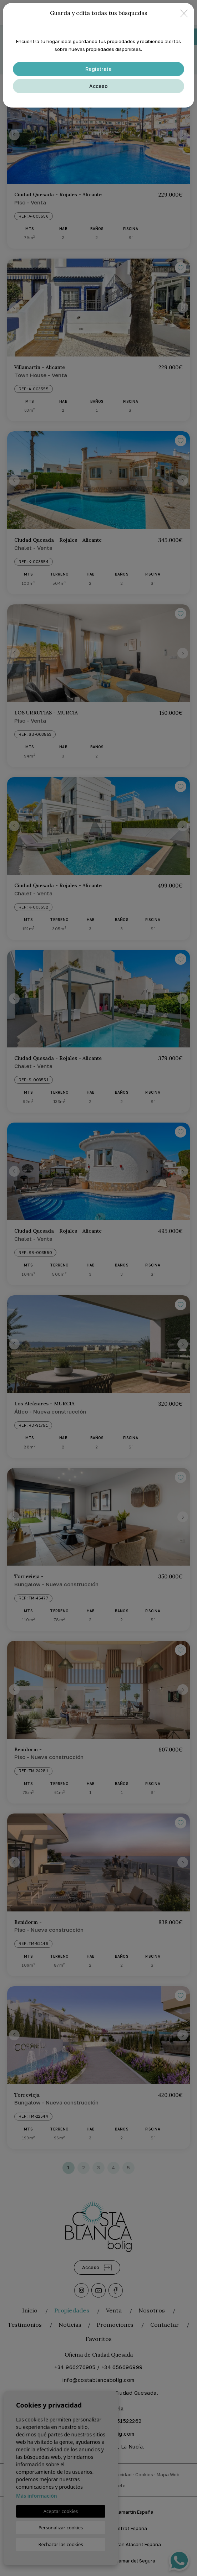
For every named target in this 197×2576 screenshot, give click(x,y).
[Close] (184, 13)
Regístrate (98, 69)
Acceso (98, 86)
